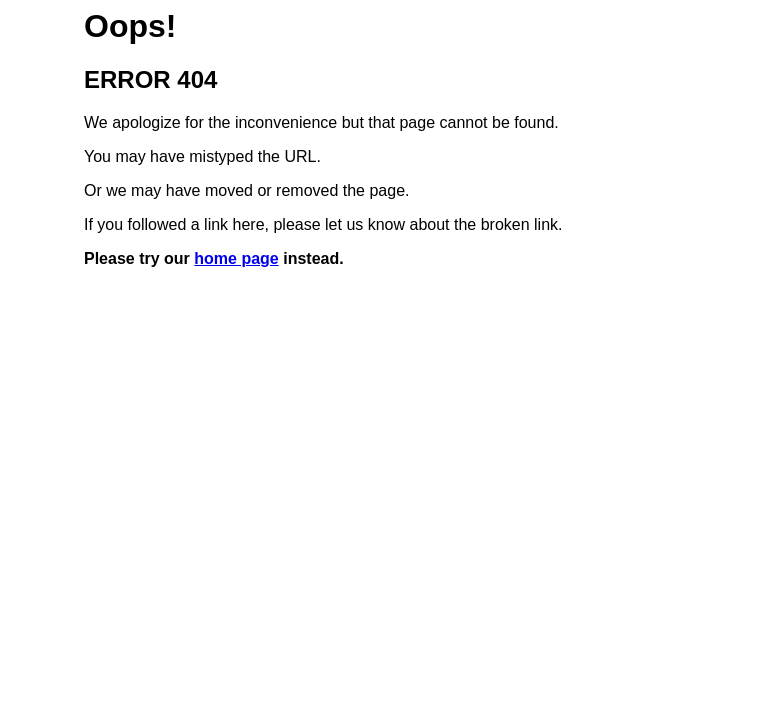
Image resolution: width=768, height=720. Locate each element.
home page (236, 258)
